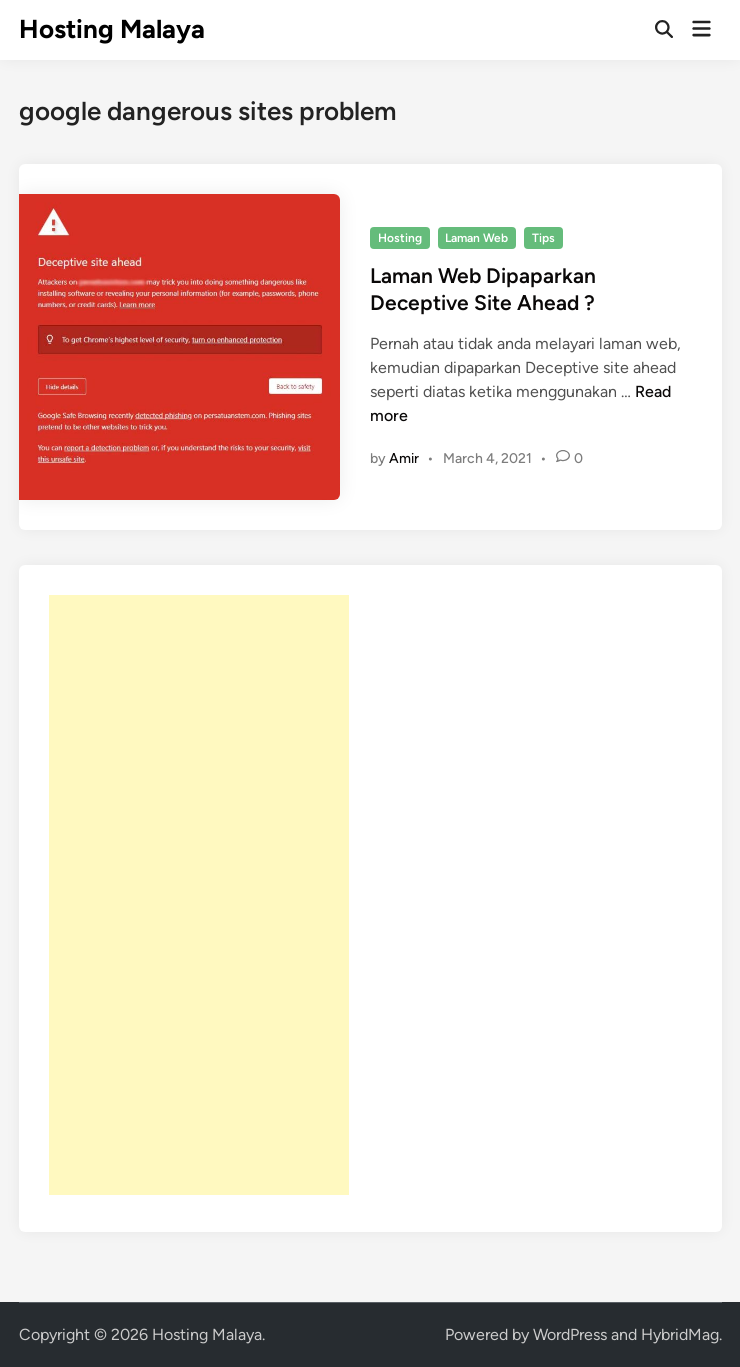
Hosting (400, 238)
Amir (404, 458)
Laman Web (476, 238)
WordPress (570, 1334)
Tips (543, 238)
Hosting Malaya (112, 29)
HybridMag (680, 1334)
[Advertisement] (199, 895)
